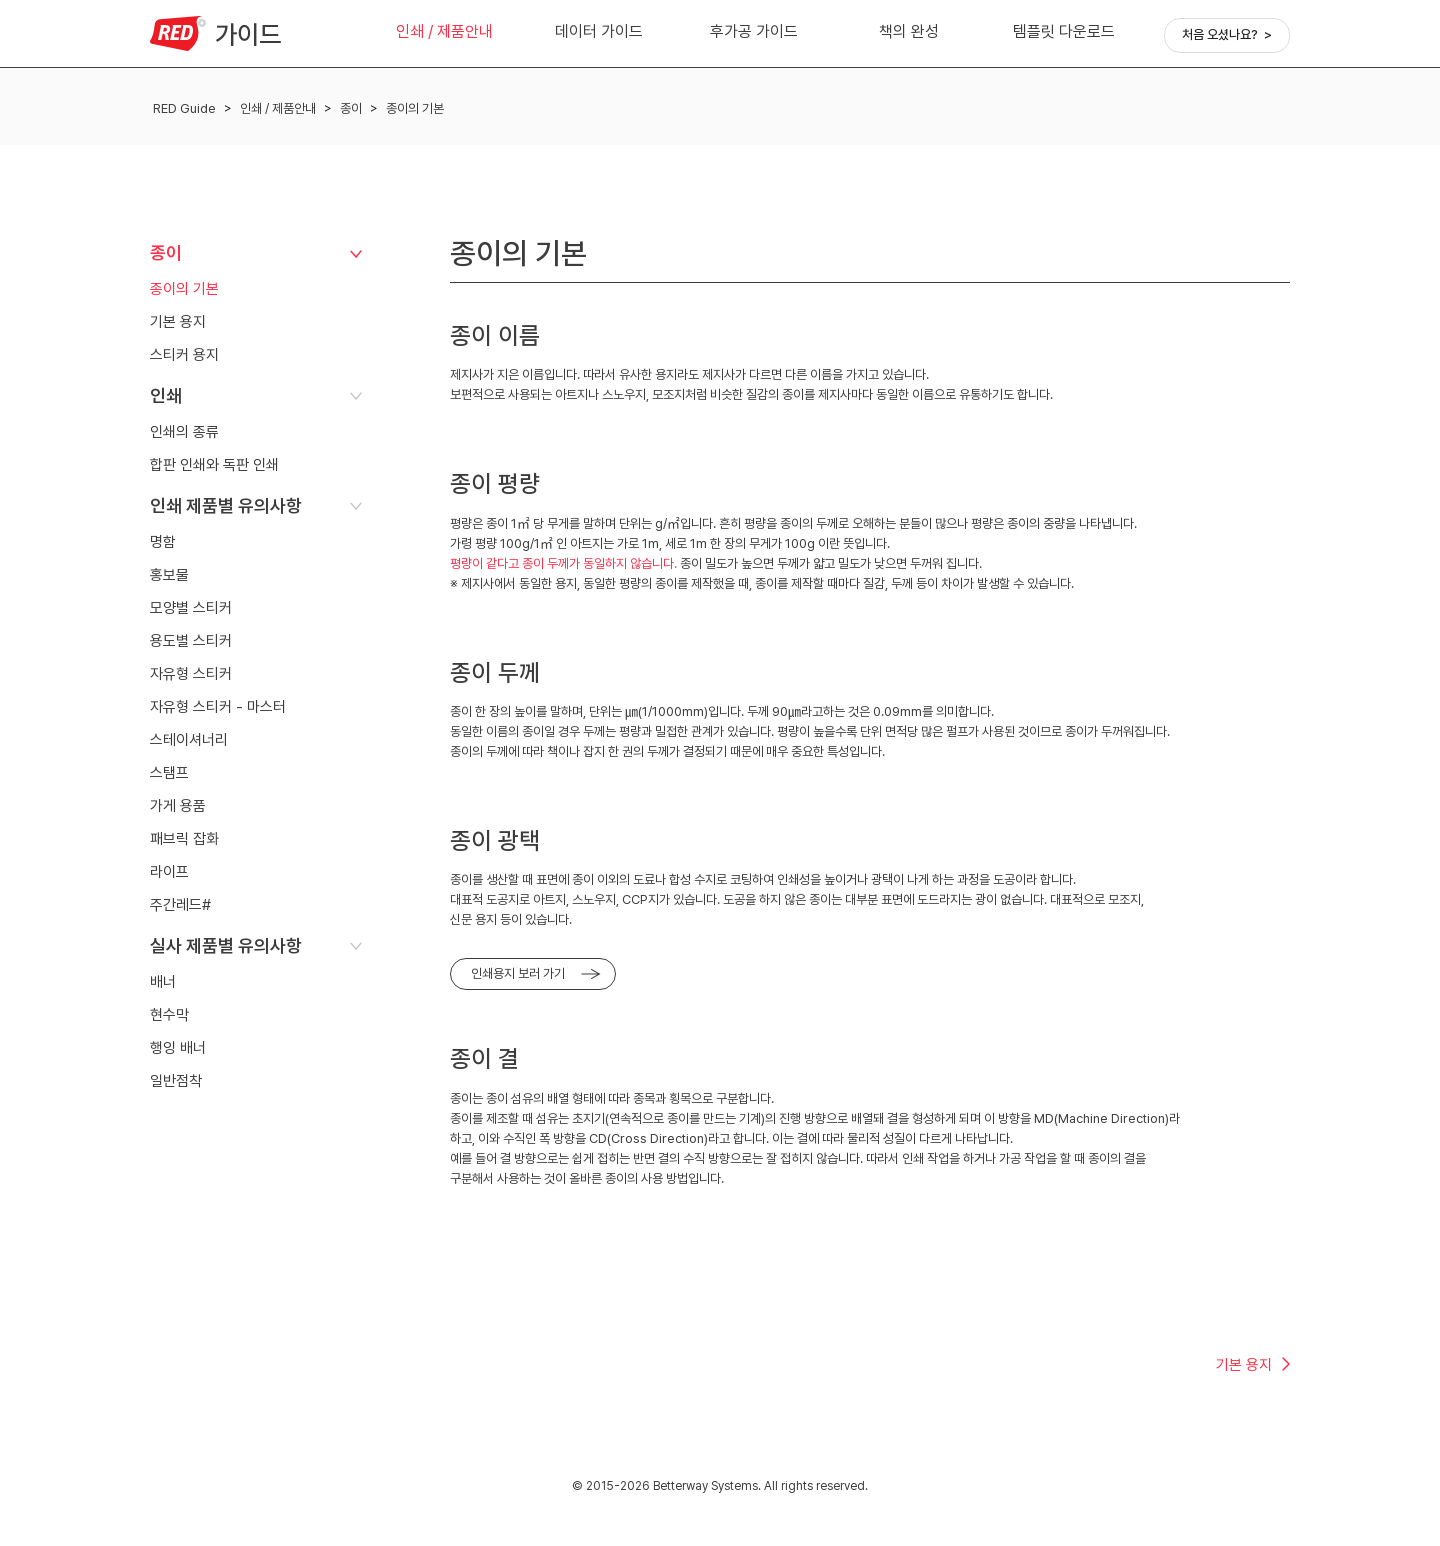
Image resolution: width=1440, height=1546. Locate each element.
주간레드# (180, 905)
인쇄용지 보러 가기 (518, 973)
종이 (351, 108)
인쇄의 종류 (184, 432)
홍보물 (169, 575)
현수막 (169, 1015)
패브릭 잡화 (184, 839)
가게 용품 (178, 806)
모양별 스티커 (191, 608)
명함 (163, 542)
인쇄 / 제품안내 (444, 31)
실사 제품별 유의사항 (226, 945)
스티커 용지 (184, 355)
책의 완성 (909, 31)
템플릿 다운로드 (1064, 31)
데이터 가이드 (599, 31)
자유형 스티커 (191, 674)
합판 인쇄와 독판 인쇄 (214, 465)
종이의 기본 (415, 108)
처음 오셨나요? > (1227, 34)
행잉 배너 (178, 1048)
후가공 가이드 (754, 31)
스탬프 (169, 773)
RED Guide (184, 108)
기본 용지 (178, 322)
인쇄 (166, 395)
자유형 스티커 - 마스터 (218, 707)
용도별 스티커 (191, 641)
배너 (163, 982)
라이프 (169, 872)
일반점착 (176, 1081)
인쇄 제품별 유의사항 (226, 505)
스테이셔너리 (189, 740)
